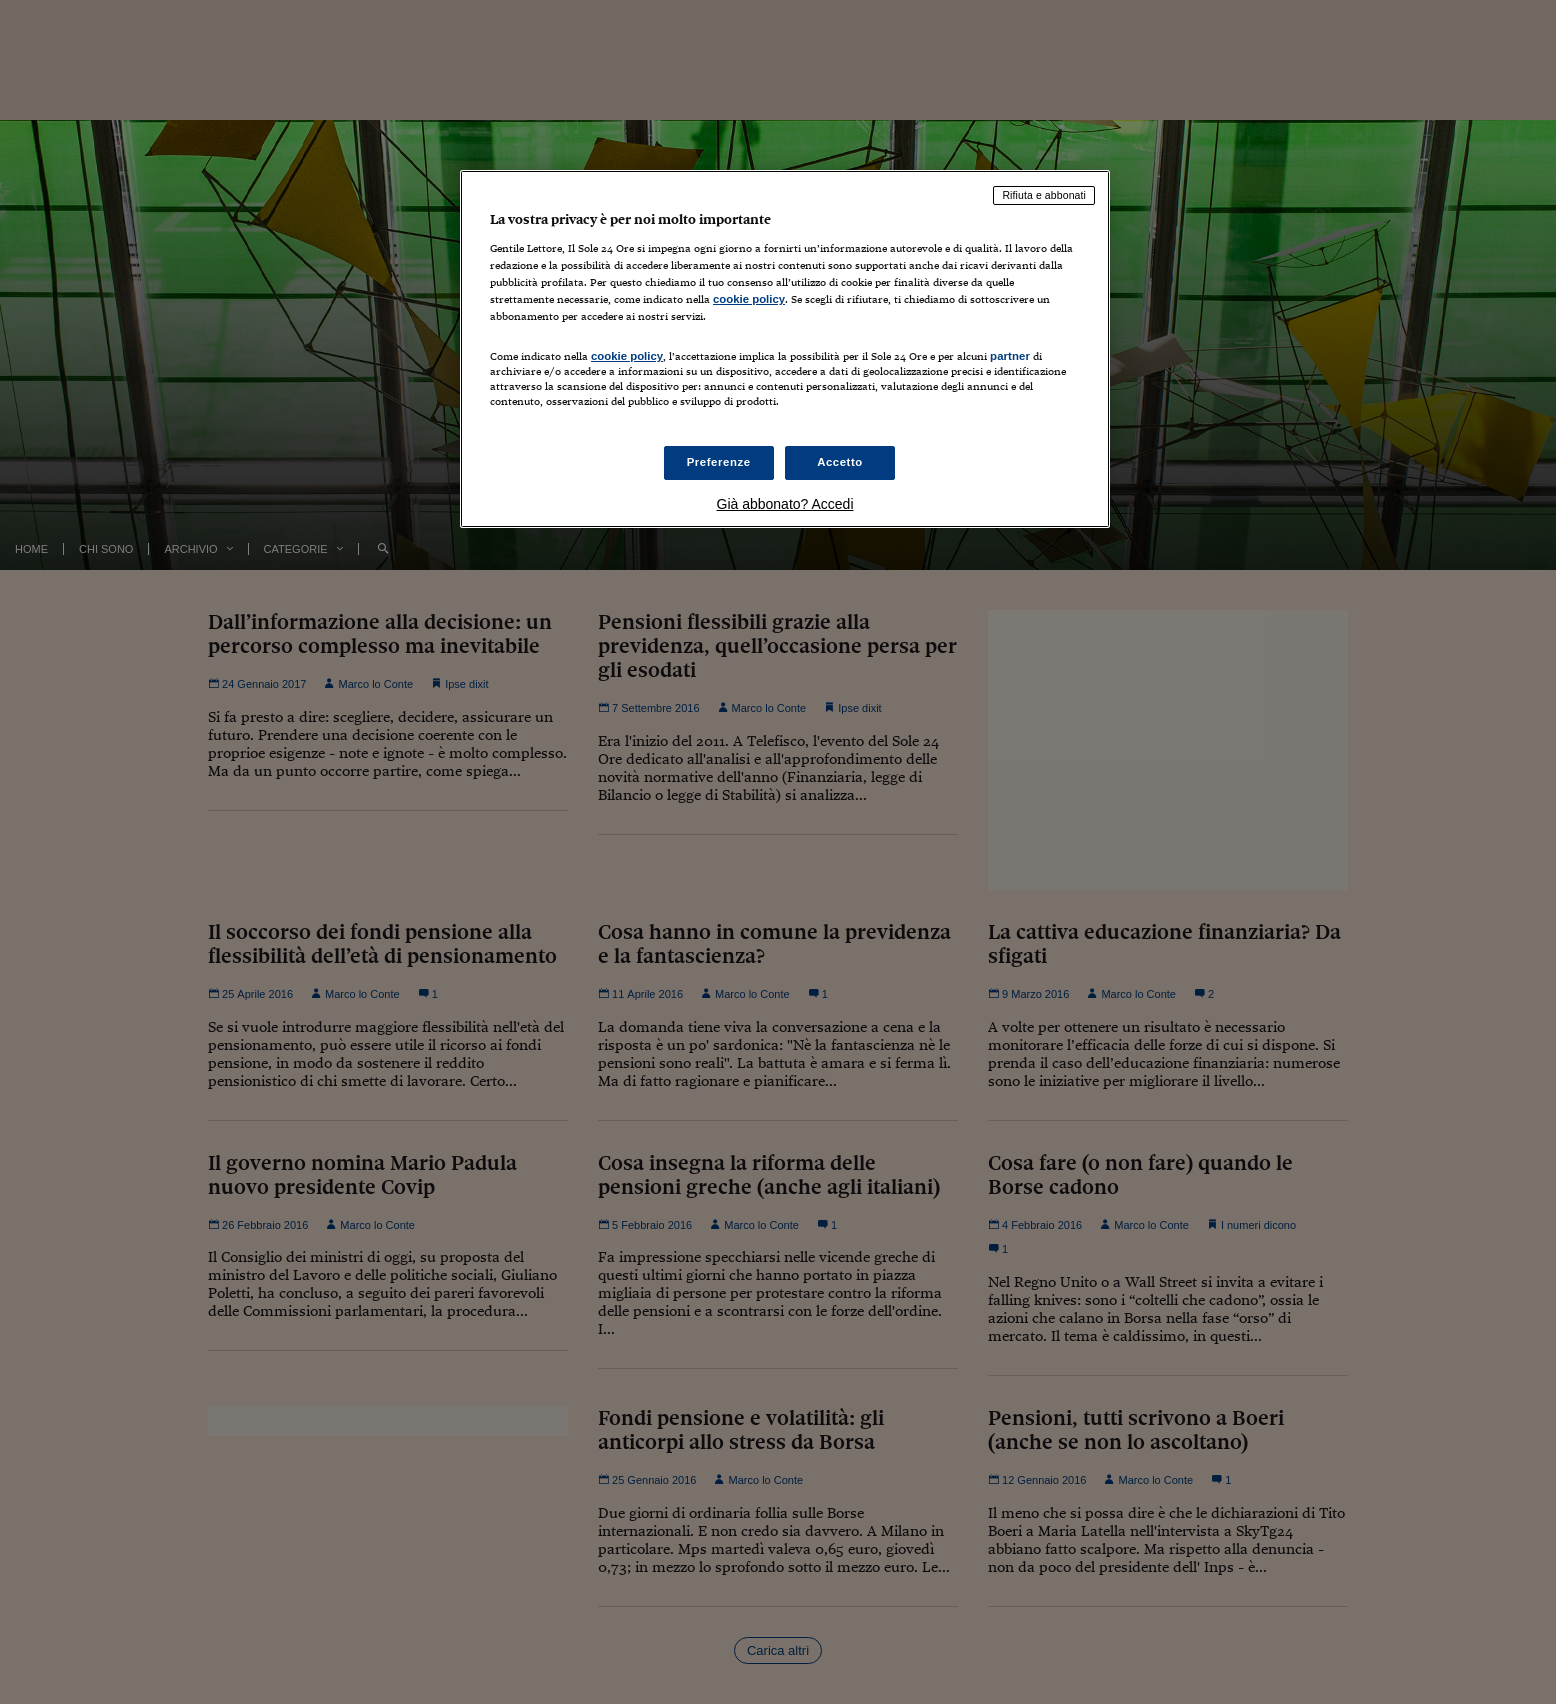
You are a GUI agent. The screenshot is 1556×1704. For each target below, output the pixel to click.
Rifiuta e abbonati (1044, 195)
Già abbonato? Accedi (785, 504)
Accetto (840, 462)
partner (1010, 356)
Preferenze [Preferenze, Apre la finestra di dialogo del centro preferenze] (719, 462)
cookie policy (749, 299)
